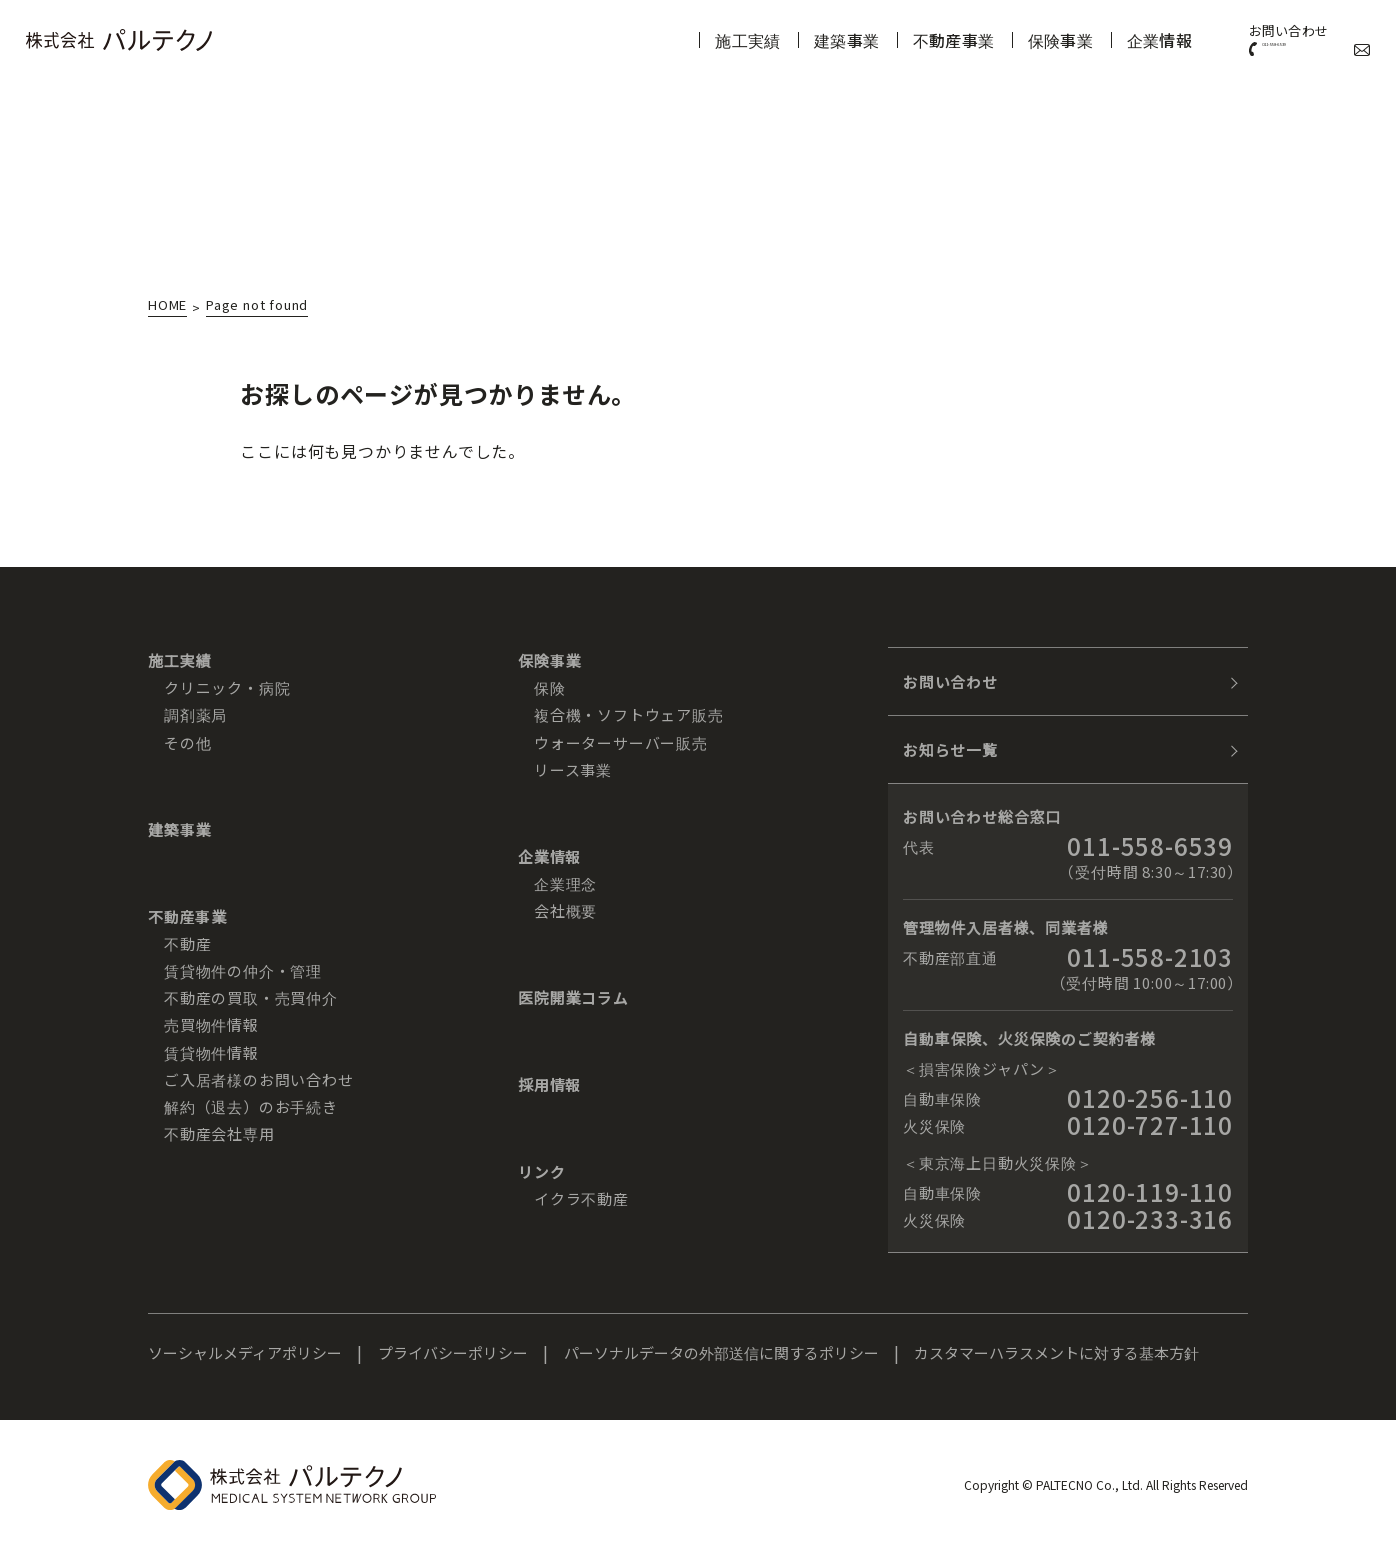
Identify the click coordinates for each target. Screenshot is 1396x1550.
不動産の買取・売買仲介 (251, 997)
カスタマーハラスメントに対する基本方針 (1056, 1352)
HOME (167, 306)
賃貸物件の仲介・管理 (243, 970)
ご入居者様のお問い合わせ (259, 1079)
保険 (550, 687)
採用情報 (549, 1084)
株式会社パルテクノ (119, 40)
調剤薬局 (195, 714)
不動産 (187, 943)
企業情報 (1112, 40)
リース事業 (573, 769)
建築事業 (792, 40)
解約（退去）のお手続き (251, 1106)
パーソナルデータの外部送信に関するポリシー (721, 1352)
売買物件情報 (211, 1024)
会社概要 (565, 910)
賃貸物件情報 (211, 1052)
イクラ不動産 (581, 1198)
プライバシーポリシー (453, 1352)
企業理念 (565, 883)
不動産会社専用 (219, 1133)
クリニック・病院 (227, 687)
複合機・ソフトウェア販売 (629, 714)
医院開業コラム (573, 997)
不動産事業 (902, 40)
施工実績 (691, 40)
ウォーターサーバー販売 (621, 742)
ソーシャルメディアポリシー (245, 1352)
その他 (187, 742)
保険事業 (1011, 40)
